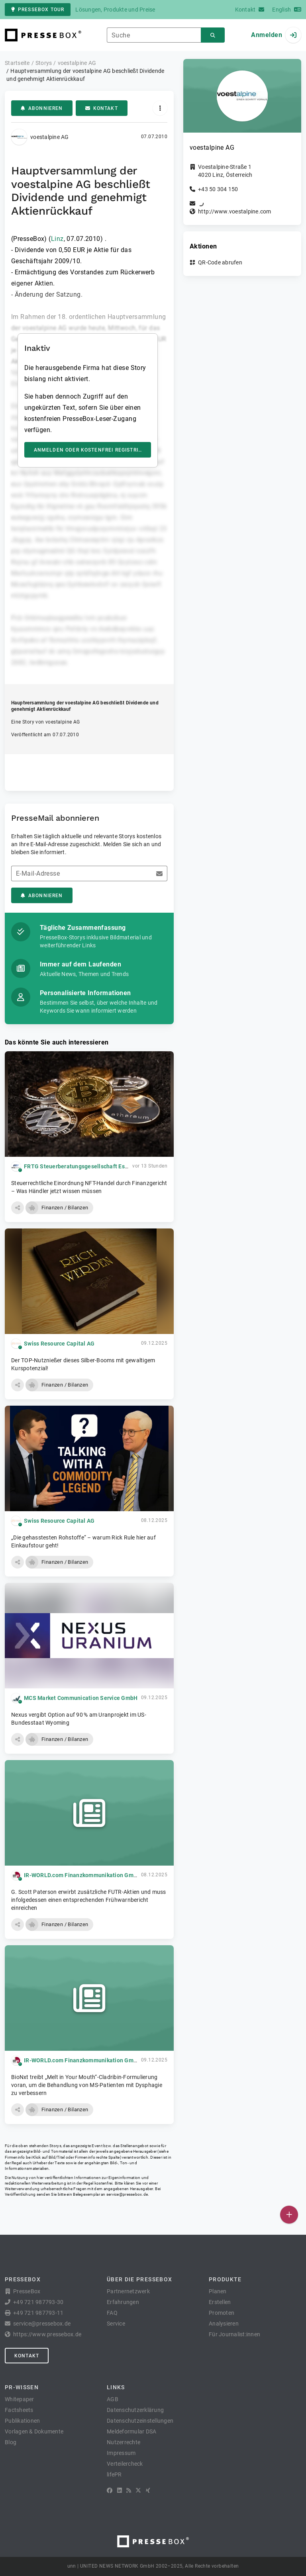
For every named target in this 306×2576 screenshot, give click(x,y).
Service (116, 2323)
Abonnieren (42, 108)
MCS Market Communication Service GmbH (80, 1698)
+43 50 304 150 (218, 189)
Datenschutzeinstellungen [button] (140, 2421)
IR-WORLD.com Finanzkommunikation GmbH (82, 1875)
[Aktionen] (160, 108)
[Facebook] (109, 2490)
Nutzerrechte (123, 2442)
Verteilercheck (125, 2464)
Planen (218, 2291)
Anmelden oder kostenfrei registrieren (92, 450)
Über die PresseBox (139, 2279)
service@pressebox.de (127, 2194)
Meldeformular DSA (131, 2431)
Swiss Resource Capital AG (59, 1343)
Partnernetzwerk (128, 2291)
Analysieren (224, 2323)
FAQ (112, 2313)
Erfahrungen (123, 2302)
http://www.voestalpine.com (234, 211)
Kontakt (101, 108)
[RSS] (128, 2490)
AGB (112, 2399)
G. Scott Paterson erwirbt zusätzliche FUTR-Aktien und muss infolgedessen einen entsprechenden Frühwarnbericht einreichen (88, 1900)
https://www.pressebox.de (47, 2334)
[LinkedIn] (119, 2490)
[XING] (148, 2490)
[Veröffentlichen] (289, 2215)
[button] (17, 1207)
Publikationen (22, 2421)
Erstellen (220, 2302)
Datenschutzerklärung (135, 2410)
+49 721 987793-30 (38, 2302)
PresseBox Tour (37, 9)
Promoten (221, 2313)
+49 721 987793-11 (38, 2313)
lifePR (114, 2474)
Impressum (121, 2453)
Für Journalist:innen (234, 2334)
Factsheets (19, 2410)
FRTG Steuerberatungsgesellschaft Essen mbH (86, 1166)
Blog (10, 2442)
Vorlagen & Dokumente (34, 2431)
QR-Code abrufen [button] (220, 262)
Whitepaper (19, 2399)
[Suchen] (213, 35)
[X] (138, 2490)
